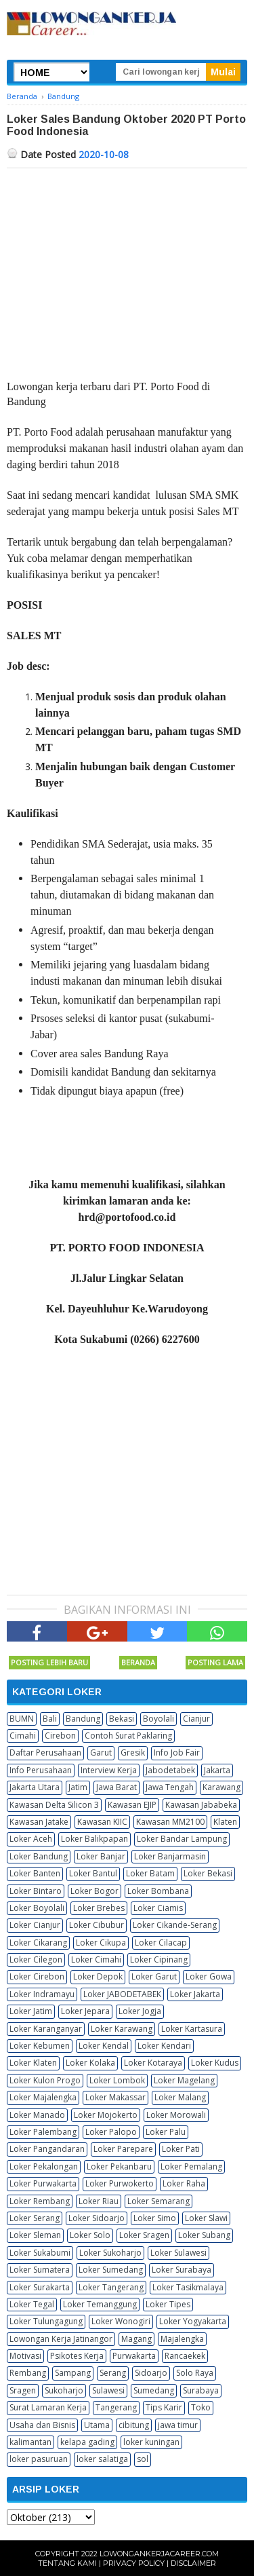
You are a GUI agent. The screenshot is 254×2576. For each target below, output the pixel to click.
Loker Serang (34, 2218)
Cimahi (22, 1735)
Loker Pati (181, 2149)
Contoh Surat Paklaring (128, 1735)
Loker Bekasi (208, 1873)
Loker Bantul (93, 1873)
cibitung (134, 2425)
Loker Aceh (30, 1838)
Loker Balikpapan (94, 1838)
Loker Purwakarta (43, 2183)
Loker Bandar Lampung (182, 1838)
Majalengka (182, 2339)
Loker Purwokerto (119, 2183)
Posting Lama (215, 1662)
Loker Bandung (38, 1856)
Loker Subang (204, 2235)
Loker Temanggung (100, 2304)
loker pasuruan (38, 2459)
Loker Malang (180, 2097)
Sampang (73, 2373)
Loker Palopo (111, 2132)
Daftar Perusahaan (45, 1752)
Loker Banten (34, 1873)
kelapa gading (87, 2442)
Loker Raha (184, 2183)
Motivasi (25, 2356)
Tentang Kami (67, 2563)
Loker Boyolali (36, 1908)
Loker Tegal (31, 2304)
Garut (101, 1752)
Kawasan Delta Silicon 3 (54, 1805)
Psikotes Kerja (77, 2356)
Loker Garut (154, 1976)
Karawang (221, 1787)
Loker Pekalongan (43, 2166)
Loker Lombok (117, 2080)
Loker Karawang (121, 2028)
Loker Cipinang (159, 1959)
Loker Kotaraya (153, 2062)
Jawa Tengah (170, 1787)
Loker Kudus (214, 2062)
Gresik (133, 1752)
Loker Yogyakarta (192, 2321)
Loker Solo (90, 2235)
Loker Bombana (158, 1891)
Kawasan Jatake (38, 1821)
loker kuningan (151, 2442)
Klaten (225, 1821)
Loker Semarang (158, 2201)
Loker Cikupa (101, 1942)
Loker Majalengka (43, 2097)
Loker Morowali (176, 2115)
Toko (201, 2407)
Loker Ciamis (158, 1908)
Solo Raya (194, 2373)
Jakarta (217, 1770)
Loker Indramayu (42, 1994)
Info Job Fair (177, 1752)
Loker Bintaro (35, 1891)
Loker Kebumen (39, 2045)
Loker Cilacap (161, 1942)
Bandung (83, 1718)
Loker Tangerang (111, 2287)
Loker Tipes (168, 2304)
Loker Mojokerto (105, 2115)
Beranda (138, 1662)
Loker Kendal (104, 2045)
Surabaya (201, 2390)
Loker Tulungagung (46, 2321)
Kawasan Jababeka (201, 1805)
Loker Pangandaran (47, 2149)
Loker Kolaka (90, 2062)
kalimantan (30, 2442)
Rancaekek (185, 2356)
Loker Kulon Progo (45, 2080)
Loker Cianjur (34, 1925)
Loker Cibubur (96, 1925)
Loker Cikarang (38, 1942)
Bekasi (121, 1718)
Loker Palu (166, 2132)
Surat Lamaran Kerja (48, 2407)
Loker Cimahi (96, 1959)
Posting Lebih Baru (49, 1662)
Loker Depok (98, 1976)
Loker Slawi (206, 2218)
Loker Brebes (99, 1908)
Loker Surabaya (181, 2269)
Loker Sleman (35, 2235)
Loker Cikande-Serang (175, 1925)
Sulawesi (108, 2390)
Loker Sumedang (111, 2269)
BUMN (21, 1718)
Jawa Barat (116, 1787)
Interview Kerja (109, 1770)
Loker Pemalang (191, 2166)
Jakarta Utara (34, 1787)
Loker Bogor (94, 1891)
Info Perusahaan (40, 1770)
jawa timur (178, 2425)
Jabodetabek (170, 1770)
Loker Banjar (101, 1856)
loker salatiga (102, 2459)
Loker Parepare (123, 2149)
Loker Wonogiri (120, 2321)
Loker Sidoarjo (96, 2218)
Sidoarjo (151, 2373)
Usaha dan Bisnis (42, 2425)
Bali (50, 1718)
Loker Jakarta (195, 1994)
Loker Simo (154, 2218)
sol (142, 2459)
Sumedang (153, 2390)
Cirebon (60, 1735)
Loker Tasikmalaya (188, 2287)
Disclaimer (193, 2563)
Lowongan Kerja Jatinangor (60, 2339)
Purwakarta (134, 2356)
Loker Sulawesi (178, 2252)
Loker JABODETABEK (122, 1994)
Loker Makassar (115, 2097)
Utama (97, 2425)
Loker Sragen (144, 2235)
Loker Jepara (85, 2011)
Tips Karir (164, 2407)
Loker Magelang (184, 2080)
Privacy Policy (134, 2563)
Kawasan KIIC (102, 1821)
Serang (113, 2373)
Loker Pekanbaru (119, 2166)
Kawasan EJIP (132, 1805)
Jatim (77, 1787)
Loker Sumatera (39, 2269)
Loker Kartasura (191, 2028)
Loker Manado (37, 2115)
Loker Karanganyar (45, 2028)
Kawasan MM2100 (170, 1821)
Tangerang (116, 2407)
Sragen (22, 2390)
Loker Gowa (209, 1976)
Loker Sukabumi (39, 2252)
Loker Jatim (30, 2011)
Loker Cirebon (36, 1976)
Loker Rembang (39, 2201)
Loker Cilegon (35, 1959)
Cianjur (196, 1718)
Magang (136, 2339)
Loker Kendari (164, 2045)
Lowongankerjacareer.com (159, 2553)
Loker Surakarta (39, 2287)
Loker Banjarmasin (170, 1856)
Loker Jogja (140, 2011)
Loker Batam (150, 1873)
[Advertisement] (127, 270)
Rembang (27, 2373)
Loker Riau (99, 2201)
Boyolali (158, 1718)
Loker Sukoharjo (110, 2252)
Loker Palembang (43, 2132)
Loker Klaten (33, 2062)
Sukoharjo (64, 2390)
